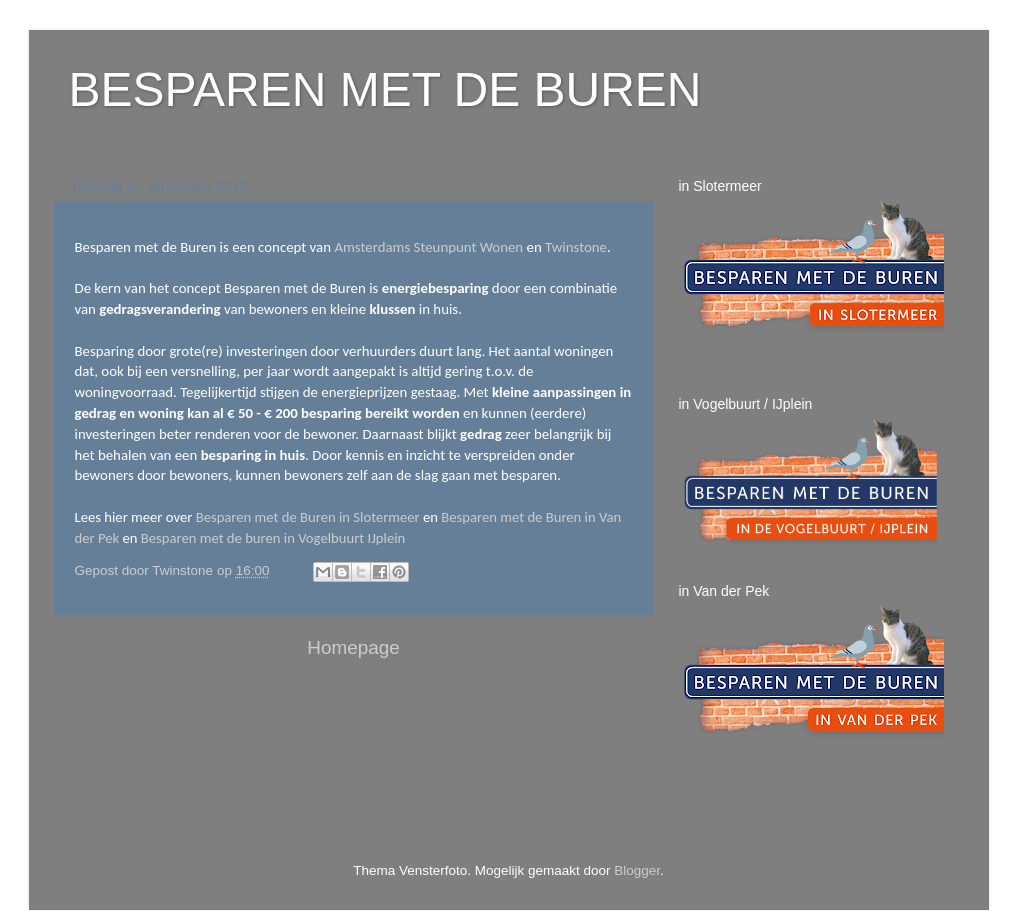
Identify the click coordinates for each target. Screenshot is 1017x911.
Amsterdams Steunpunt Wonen (428, 247)
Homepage (353, 647)
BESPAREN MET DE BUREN (385, 89)
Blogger (637, 870)
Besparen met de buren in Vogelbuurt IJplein (273, 538)
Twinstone (576, 247)
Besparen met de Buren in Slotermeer (308, 517)
